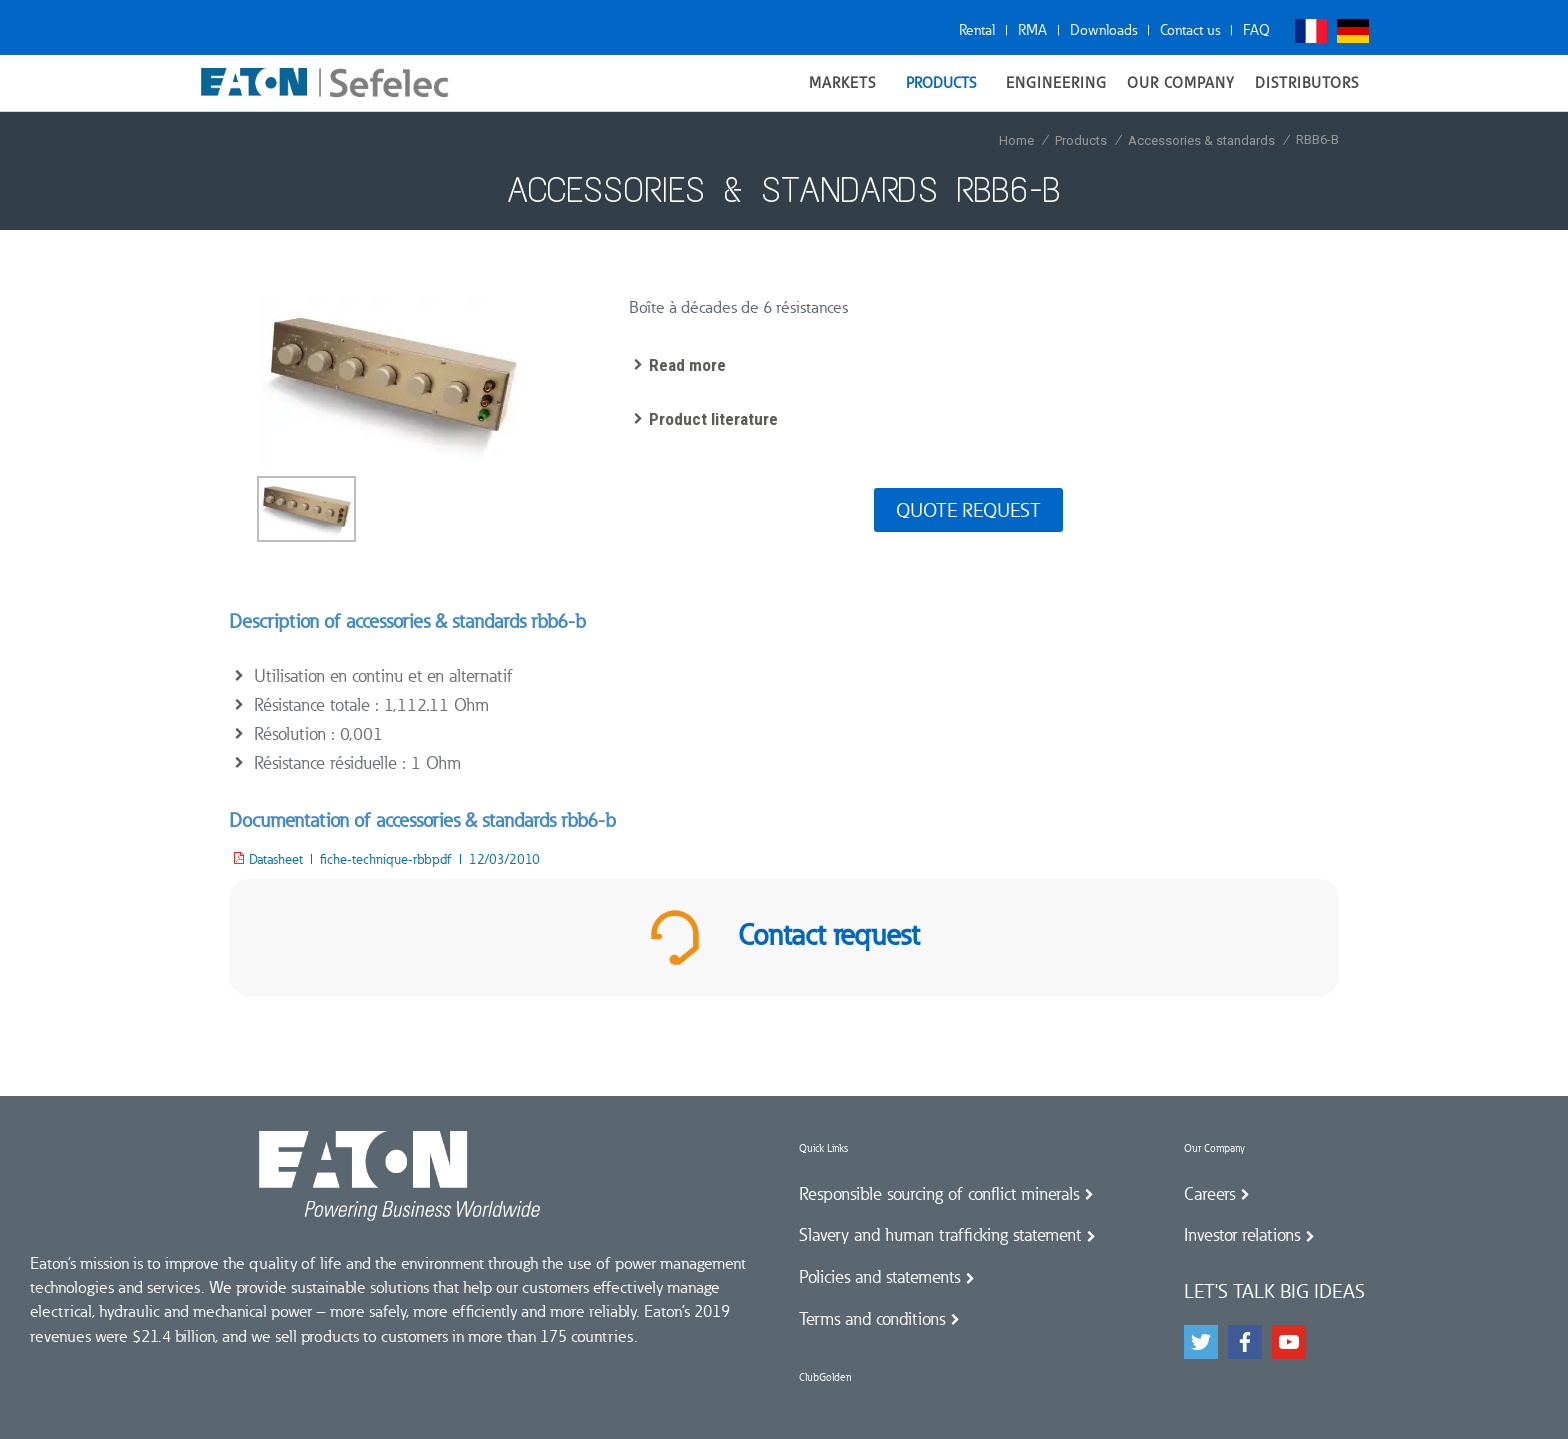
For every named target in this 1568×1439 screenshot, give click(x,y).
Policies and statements (879, 1277)
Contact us (1190, 30)
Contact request (784, 937)
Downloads (1103, 30)
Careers (1209, 1194)
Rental (977, 30)
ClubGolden (825, 1377)
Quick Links (823, 1148)
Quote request (968, 510)
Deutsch (1353, 31)
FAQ (1256, 30)
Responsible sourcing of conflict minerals (939, 1194)
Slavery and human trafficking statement (940, 1235)
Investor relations (1242, 1235)
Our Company (1214, 1148)
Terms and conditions (872, 1319)
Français (1311, 31)
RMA (1032, 30)
